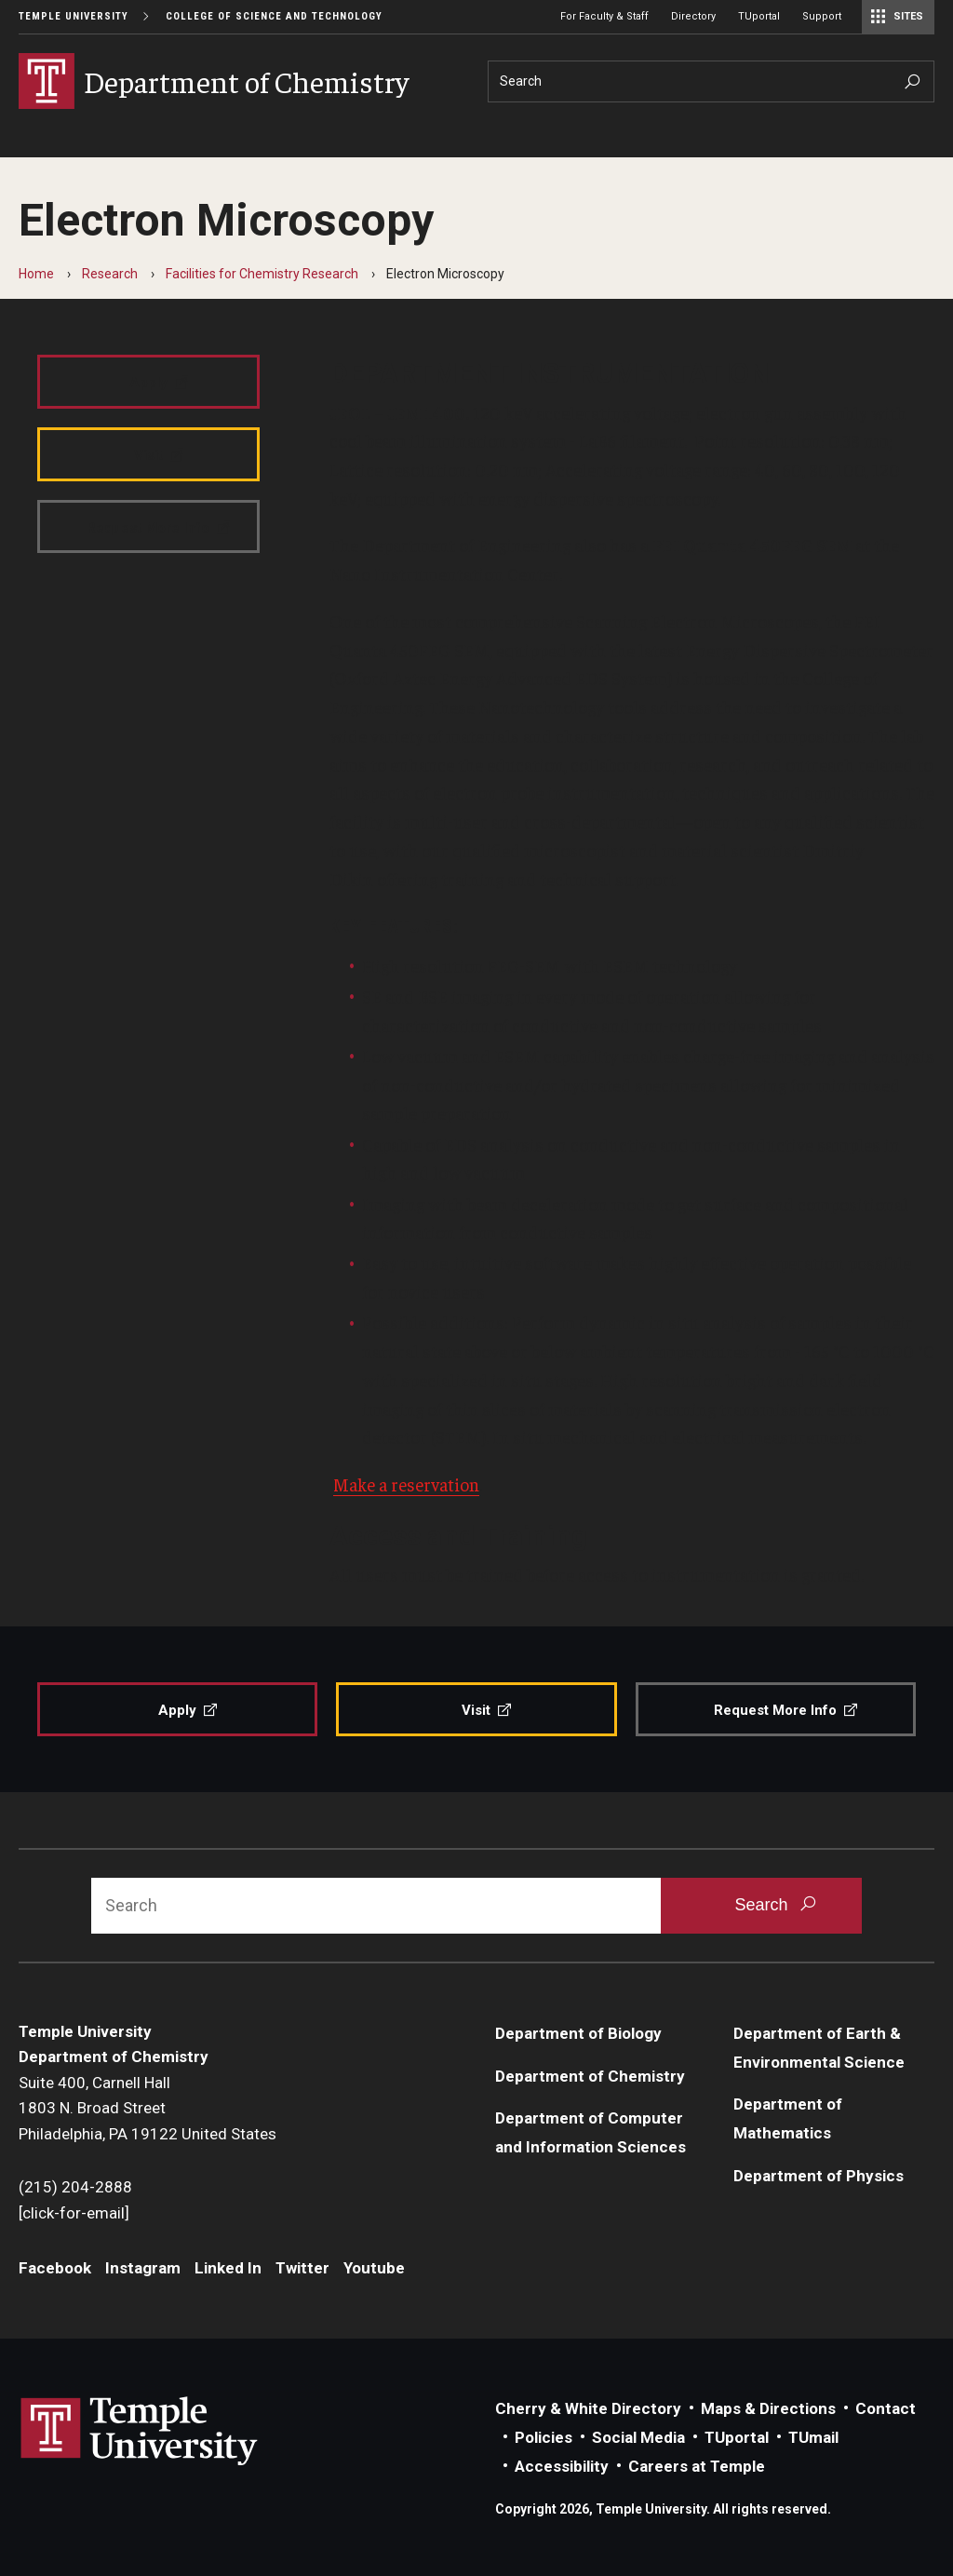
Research (110, 273)
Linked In (228, 2268)
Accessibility (562, 2466)
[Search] (711, 81)
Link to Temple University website (140, 2431)
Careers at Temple (696, 2466)
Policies (543, 2437)
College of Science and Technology (274, 16)
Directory (693, 16)
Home (36, 273)
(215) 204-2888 (75, 2187)
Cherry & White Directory (588, 2408)
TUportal (759, 16)
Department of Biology (578, 2033)
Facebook (55, 2268)
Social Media (638, 2437)
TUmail (813, 2437)
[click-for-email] (74, 2213)
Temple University (73, 16)
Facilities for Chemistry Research (262, 273)
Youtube (374, 2268)
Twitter (302, 2268)
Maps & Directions (768, 2408)
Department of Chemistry (590, 2076)
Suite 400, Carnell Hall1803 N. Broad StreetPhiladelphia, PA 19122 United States (147, 2108)
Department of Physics (818, 2175)
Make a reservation (406, 1484)
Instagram (143, 2268)
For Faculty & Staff (604, 16)
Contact (885, 2408)
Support (821, 16)
